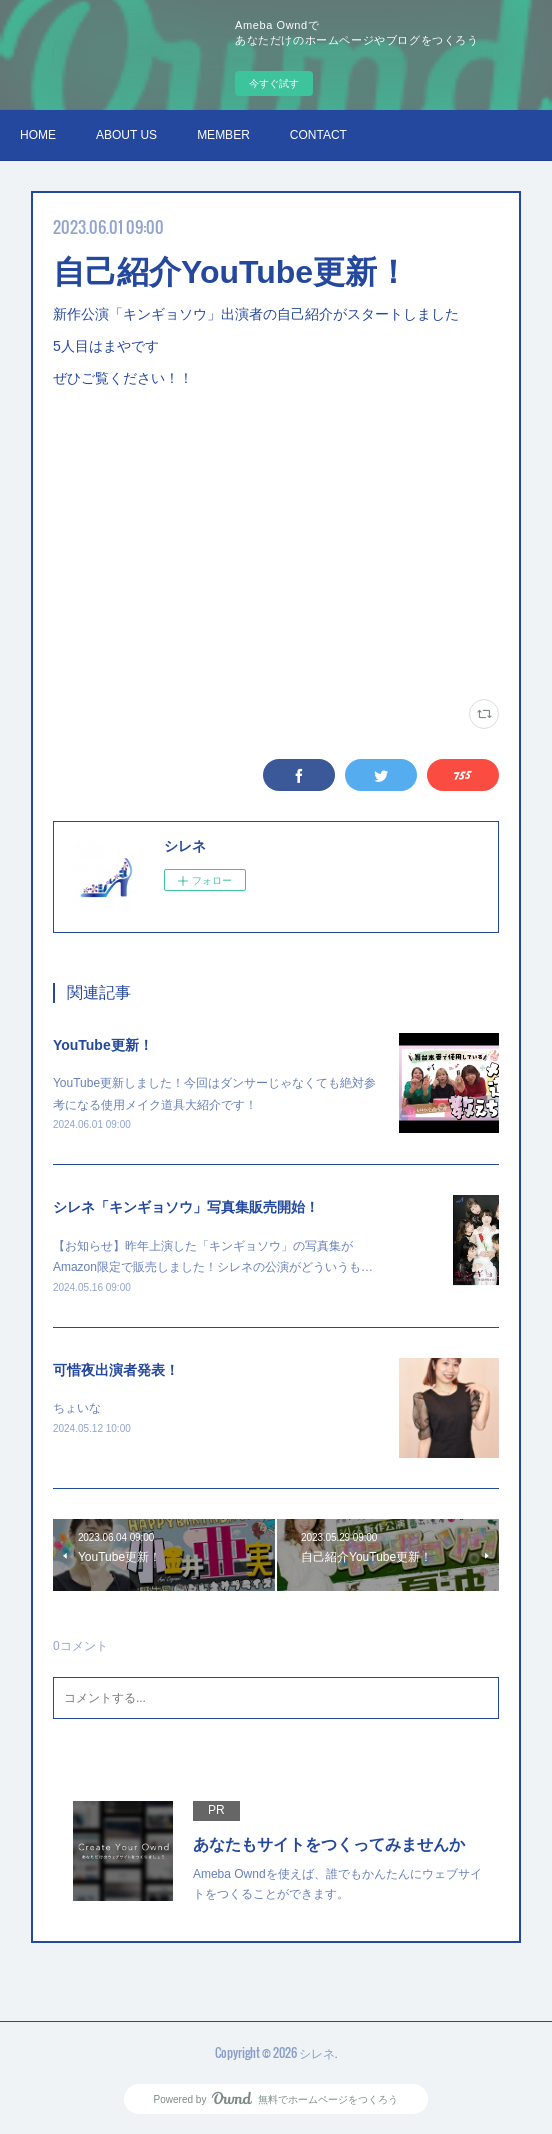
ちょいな (77, 1408)
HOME (38, 135)
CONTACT (318, 135)
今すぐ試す (274, 83)
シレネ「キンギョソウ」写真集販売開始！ (186, 1207)
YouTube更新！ (103, 1045)
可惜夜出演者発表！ (116, 1370)
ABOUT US (126, 135)
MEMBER (223, 135)
